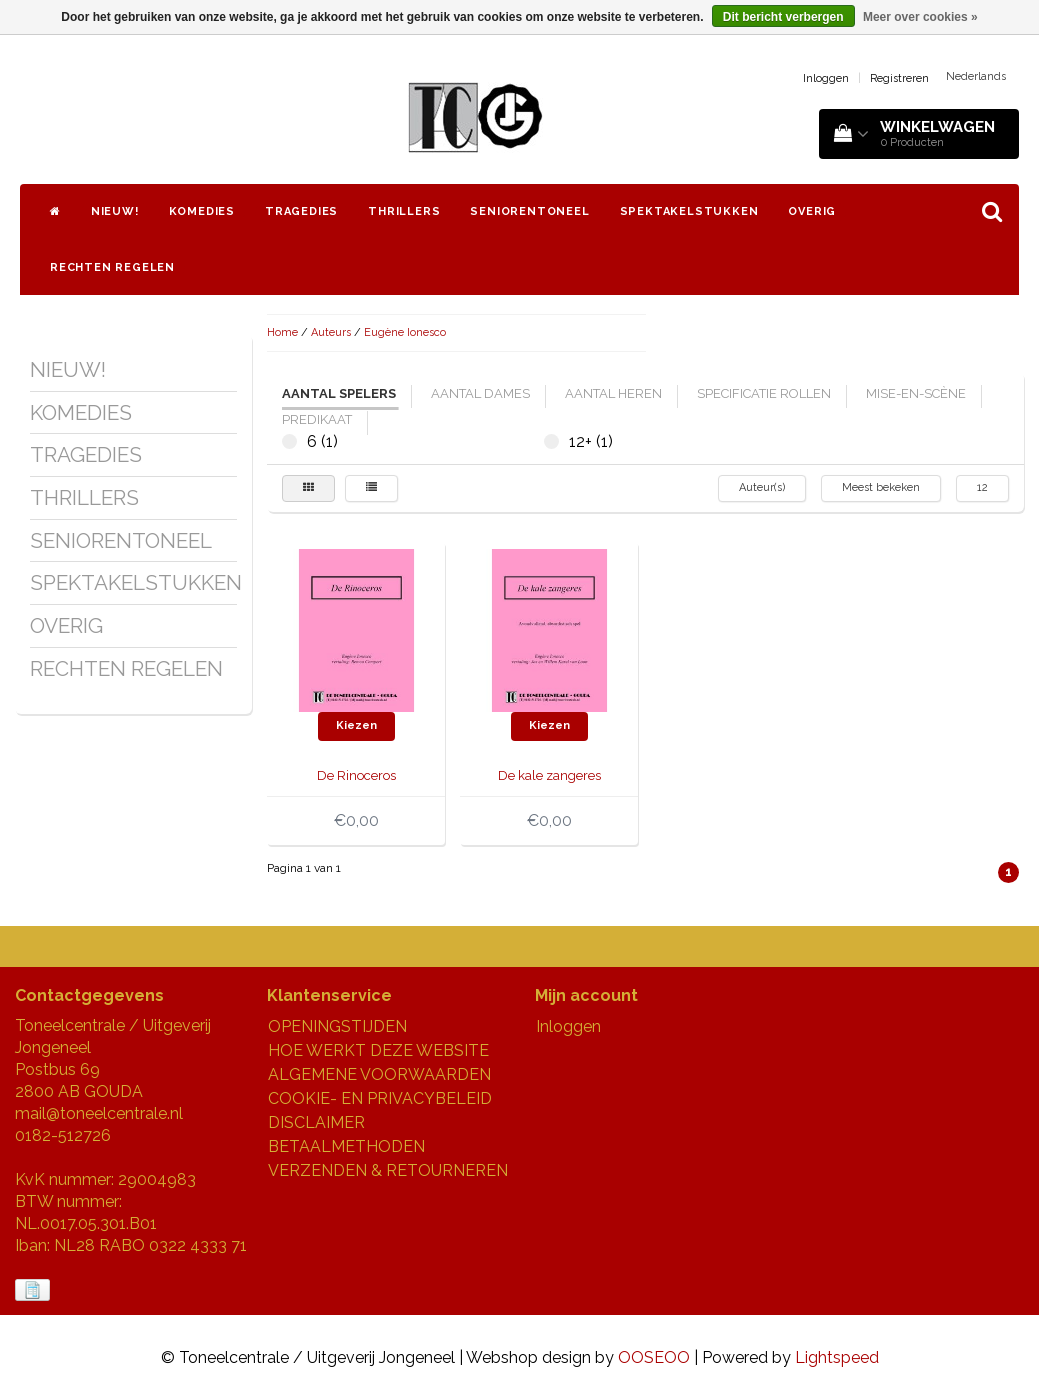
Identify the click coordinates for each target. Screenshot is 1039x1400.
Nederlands (976, 76)
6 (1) (289, 441)
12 (982, 487)
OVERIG (812, 211)
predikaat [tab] (317, 419)
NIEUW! (115, 211)
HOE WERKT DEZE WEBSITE (378, 1050)
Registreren (899, 78)
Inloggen (826, 78)
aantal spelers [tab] (339, 393)
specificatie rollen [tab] (764, 393)
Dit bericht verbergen (783, 17)
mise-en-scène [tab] (916, 393)
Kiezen (356, 725)
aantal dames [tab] (480, 393)
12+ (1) (551, 441)
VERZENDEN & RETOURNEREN (388, 1170)
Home (282, 332)
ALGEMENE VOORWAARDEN (379, 1074)
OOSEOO (654, 1357)
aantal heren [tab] (613, 393)
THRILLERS (404, 211)
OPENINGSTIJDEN (337, 1026)
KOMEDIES (202, 211)
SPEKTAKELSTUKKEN (689, 211)
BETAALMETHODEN (346, 1146)
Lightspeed (837, 1357)
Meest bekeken (881, 487)
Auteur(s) (762, 487)
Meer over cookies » (920, 17)
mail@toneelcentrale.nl (99, 1113)
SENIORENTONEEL (529, 211)
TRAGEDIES (301, 211)
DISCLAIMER (316, 1122)
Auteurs (331, 332)
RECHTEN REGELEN (112, 267)
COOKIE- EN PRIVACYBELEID (380, 1098)
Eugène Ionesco (405, 332)
